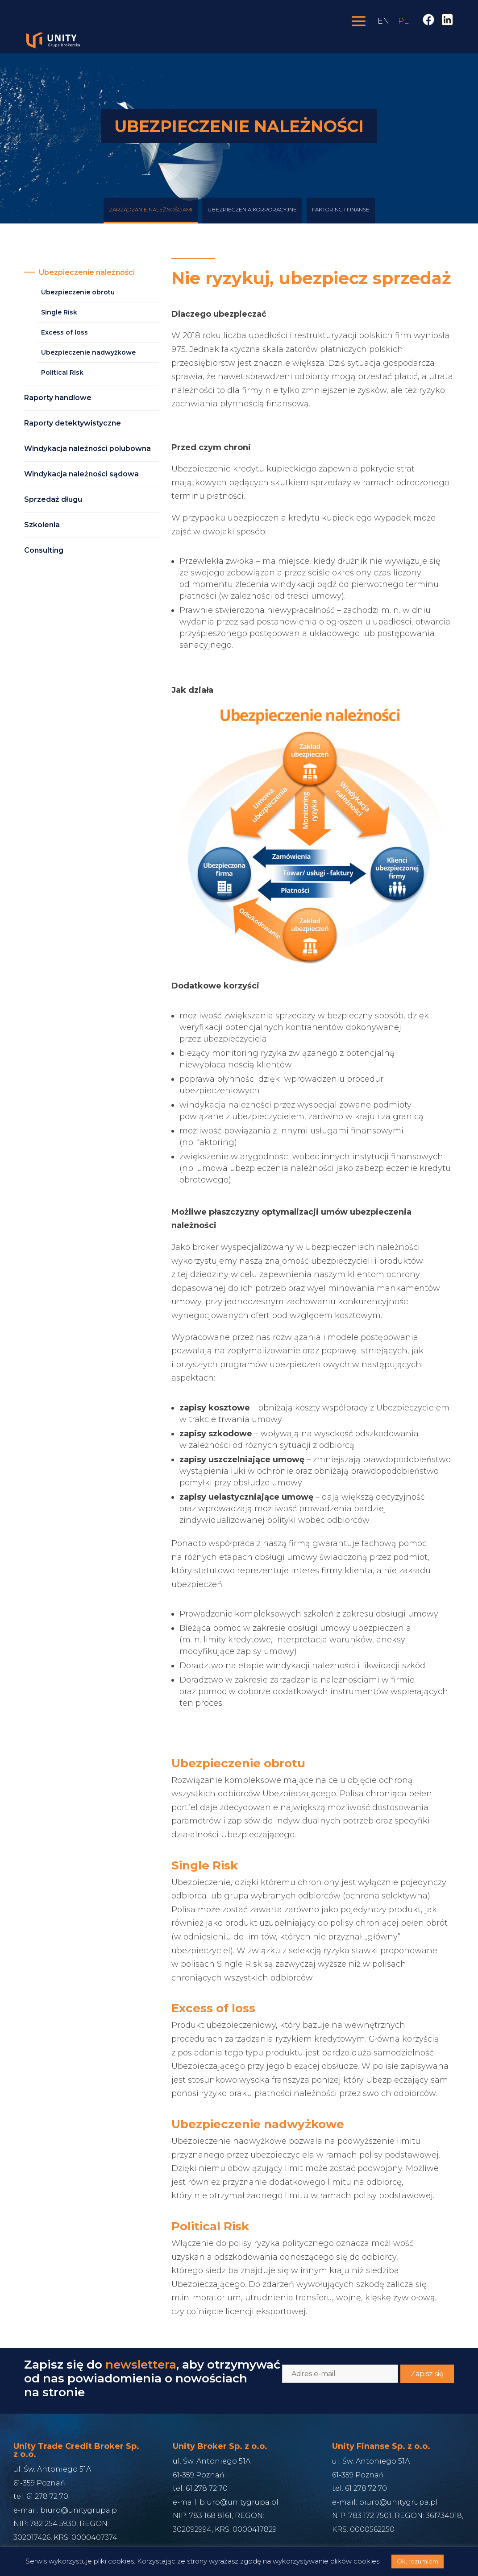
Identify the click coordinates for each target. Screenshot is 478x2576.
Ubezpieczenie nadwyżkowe (88, 352)
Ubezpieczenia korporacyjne (252, 216)
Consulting (43, 550)
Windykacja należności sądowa (81, 474)
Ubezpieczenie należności (87, 272)
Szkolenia (42, 525)
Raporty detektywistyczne (72, 423)
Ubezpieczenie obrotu (78, 292)
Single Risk (59, 312)
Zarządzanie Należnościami (150, 216)
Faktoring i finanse (341, 216)
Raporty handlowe (57, 397)
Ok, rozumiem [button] (417, 2561)
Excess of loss (64, 332)
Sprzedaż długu (53, 499)
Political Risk (62, 372)
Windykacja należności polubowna (87, 448)
